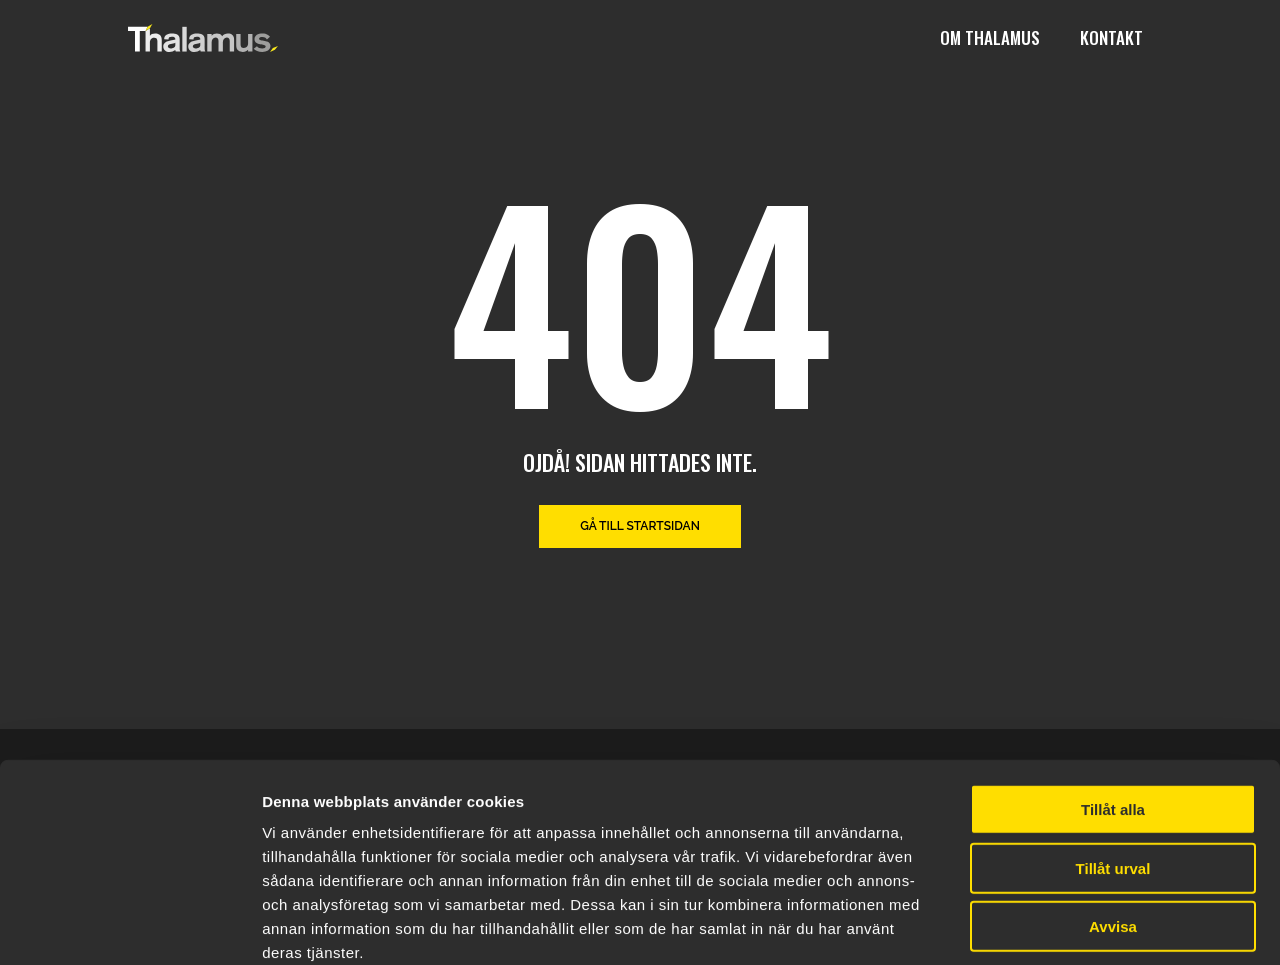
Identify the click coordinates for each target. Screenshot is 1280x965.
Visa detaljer (1086, 925)
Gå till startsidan (640, 526)
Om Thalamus (990, 37)
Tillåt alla (1113, 701)
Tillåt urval (1113, 760)
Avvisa (1113, 818)
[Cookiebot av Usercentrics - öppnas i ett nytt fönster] (129, 926)
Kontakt (1111, 37)
